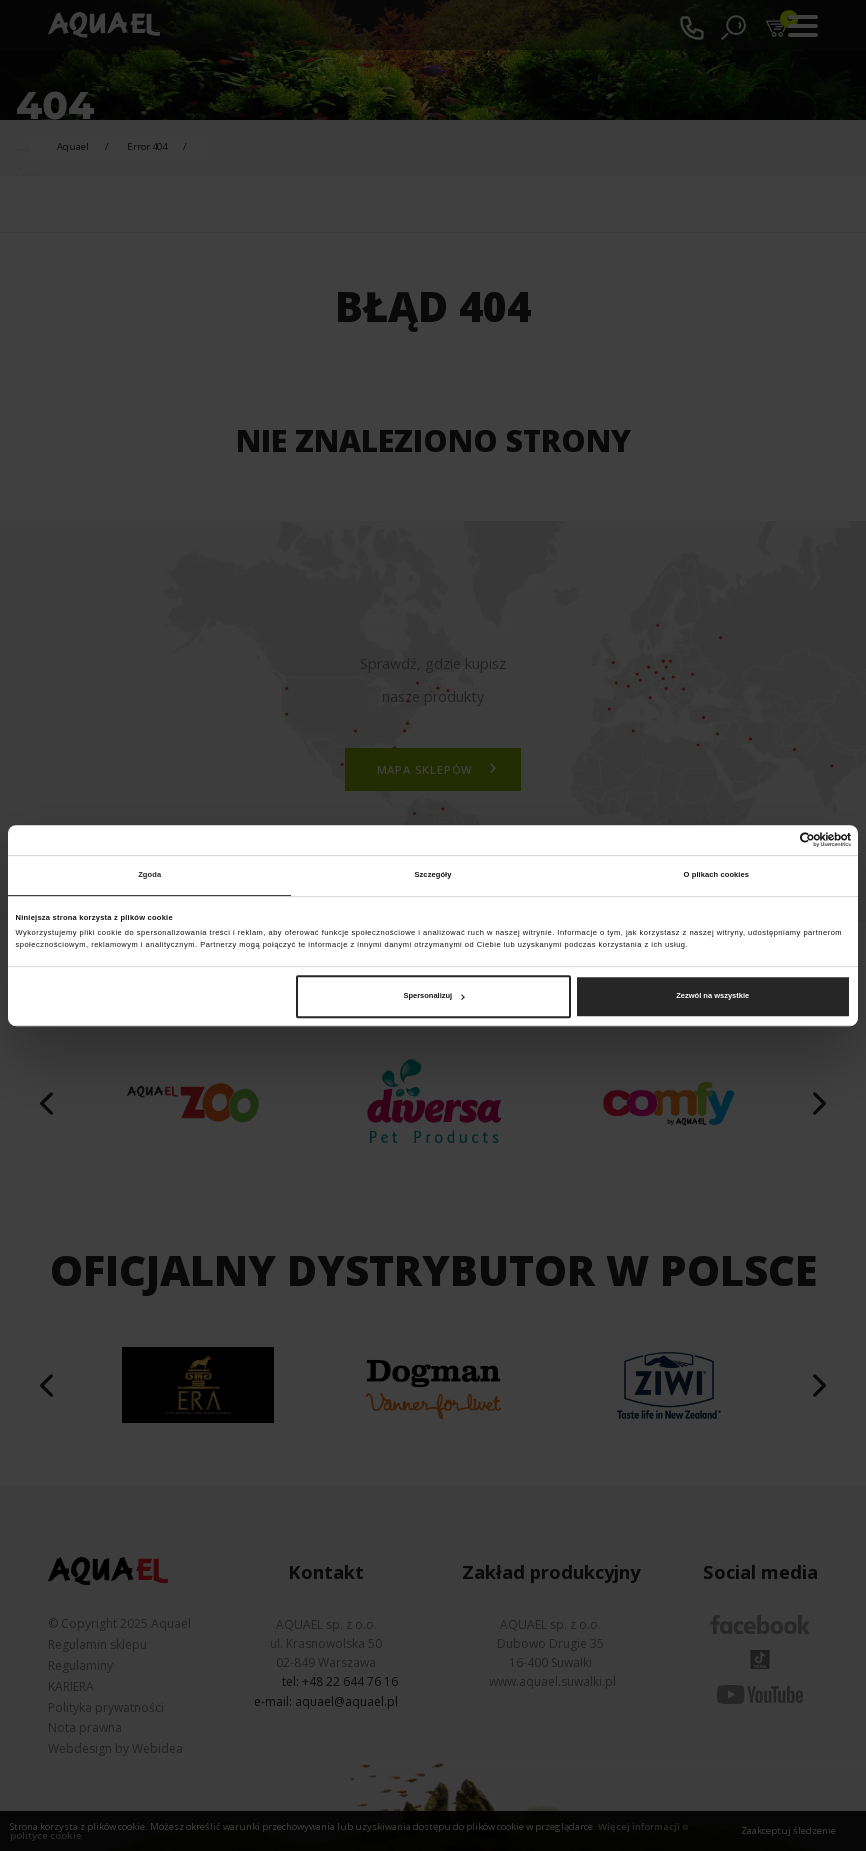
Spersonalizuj (433, 995)
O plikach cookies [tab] (716, 874)
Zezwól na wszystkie (712, 995)
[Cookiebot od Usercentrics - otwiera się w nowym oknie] (763, 839)
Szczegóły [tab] (432, 874)
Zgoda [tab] (149, 874)
